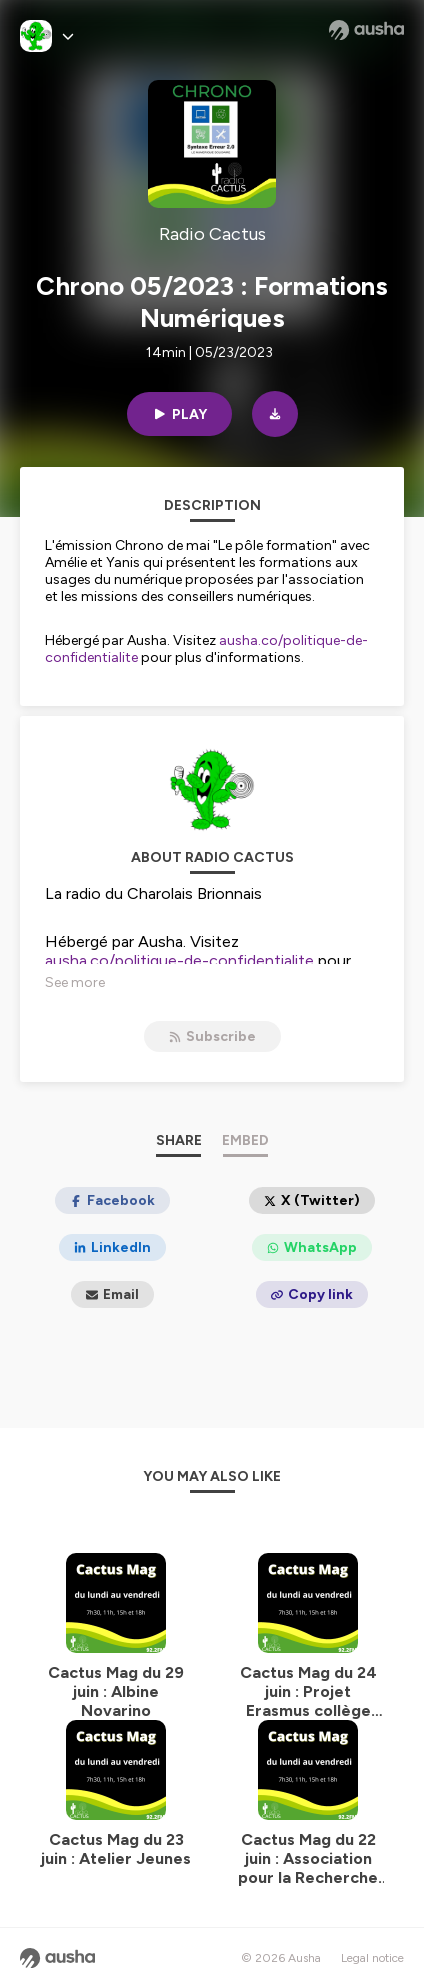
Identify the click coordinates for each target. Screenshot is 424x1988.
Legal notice (372, 1958)
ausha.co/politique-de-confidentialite (179, 960)
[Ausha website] (366, 30)
